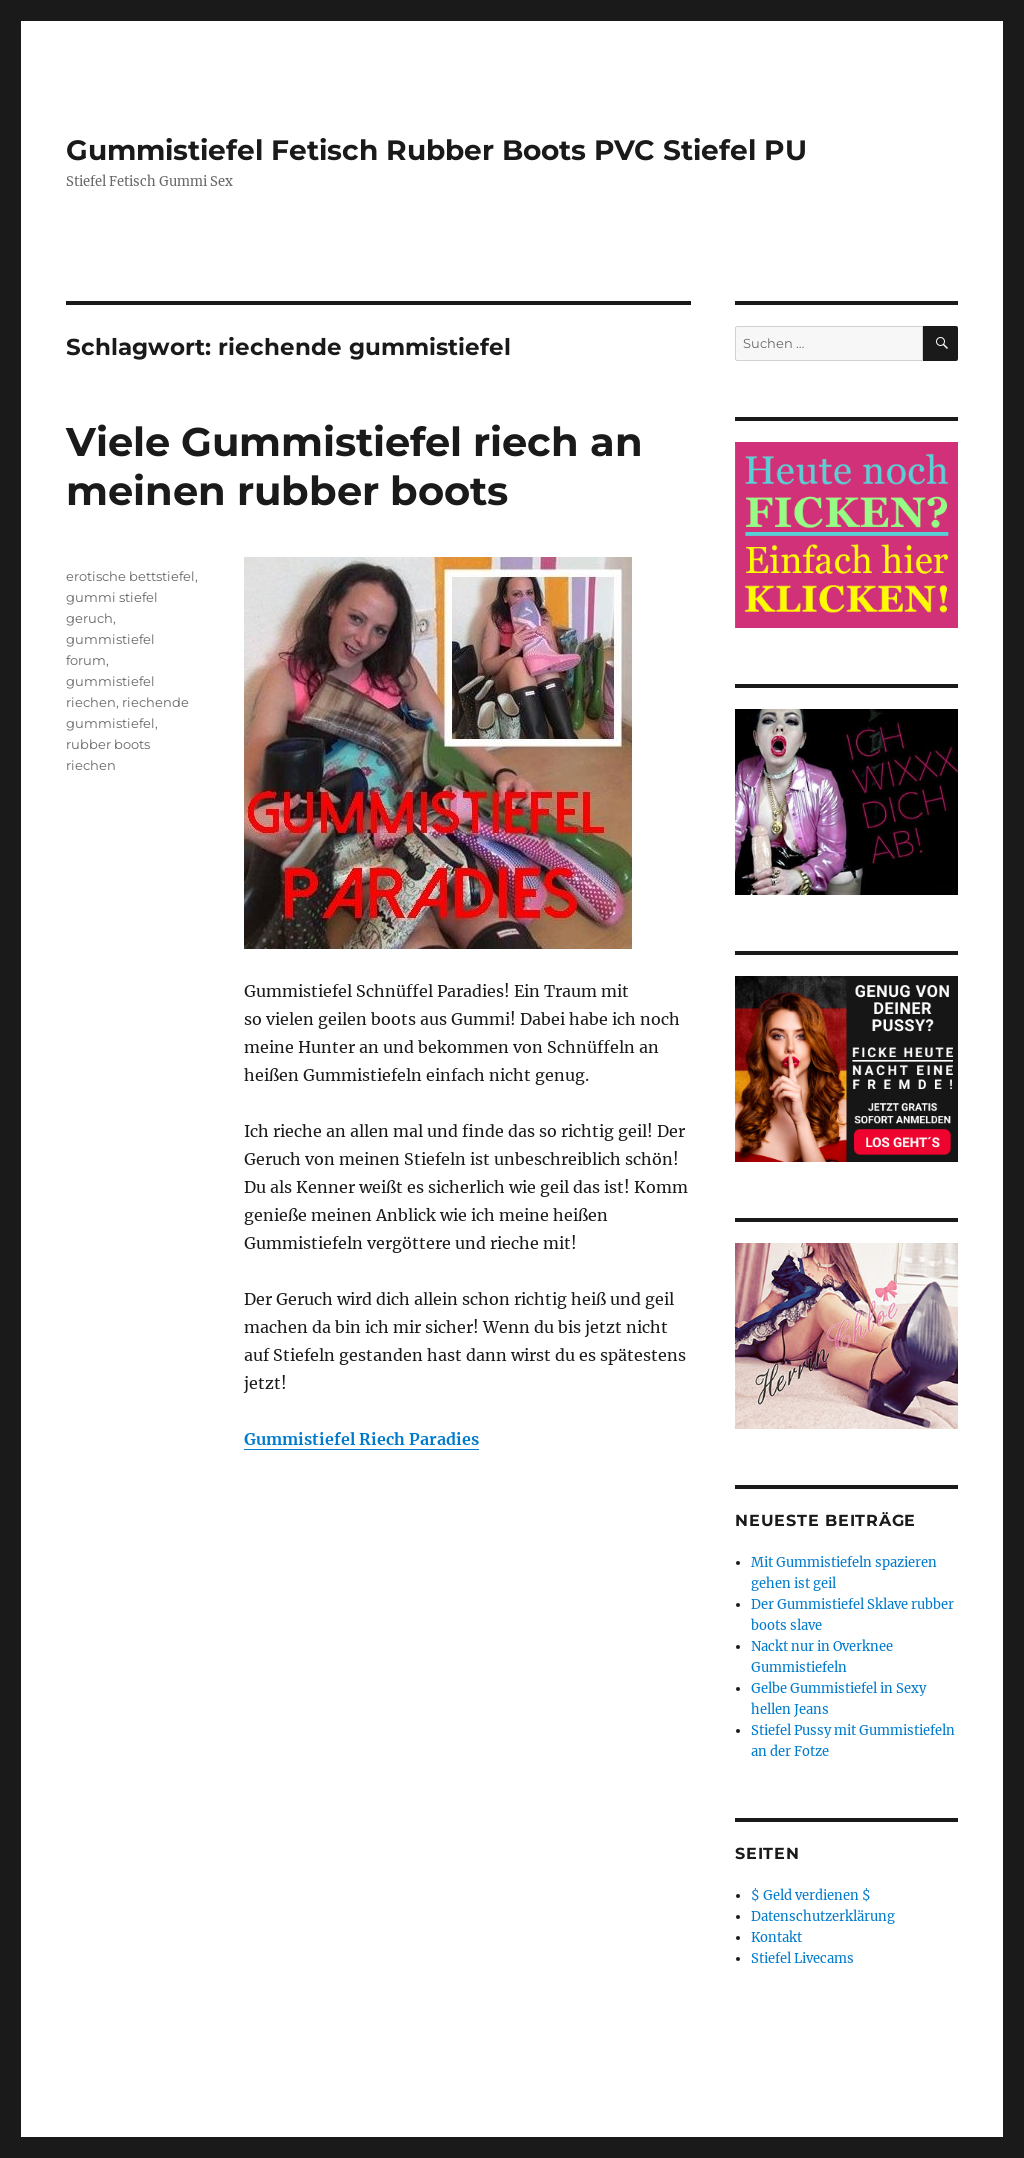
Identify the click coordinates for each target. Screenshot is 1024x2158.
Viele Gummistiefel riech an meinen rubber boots (354, 466)
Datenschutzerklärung (823, 1916)
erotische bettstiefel (130, 576)
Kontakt (776, 1937)
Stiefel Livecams (802, 1958)
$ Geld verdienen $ (811, 1895)
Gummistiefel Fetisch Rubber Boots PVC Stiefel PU (436, 150)
